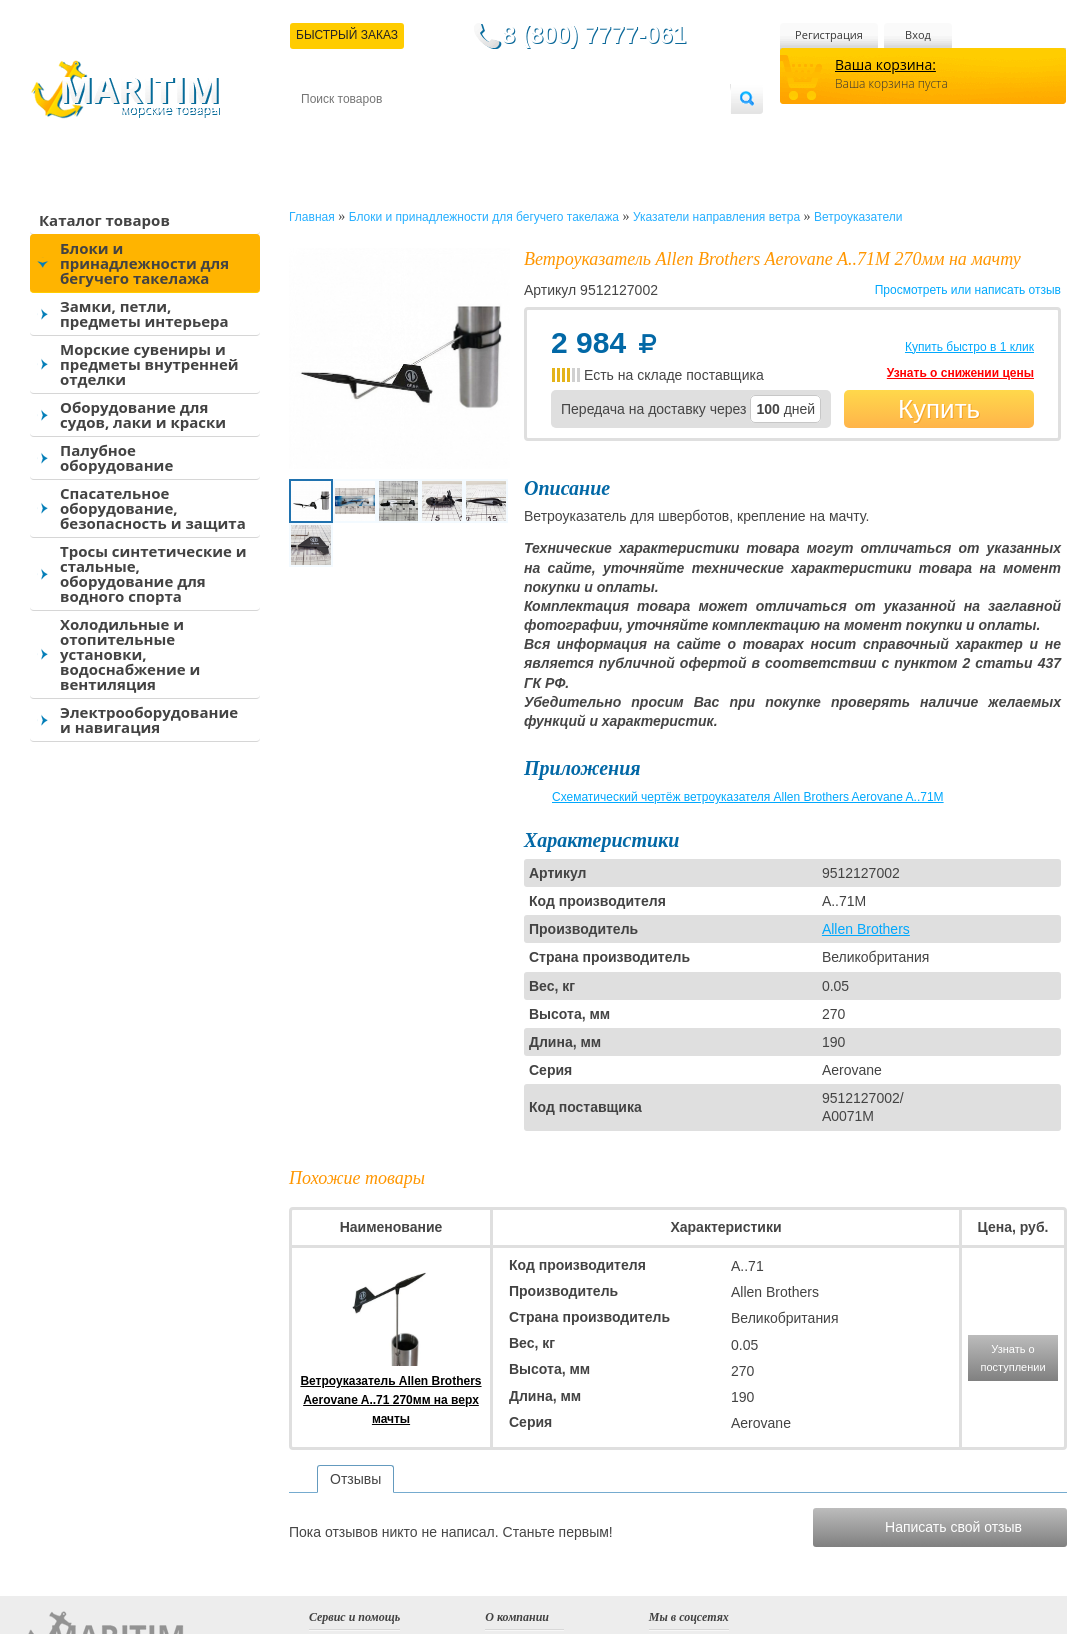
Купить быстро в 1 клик (969, 347)
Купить (939, 409)
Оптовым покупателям (667, 131)
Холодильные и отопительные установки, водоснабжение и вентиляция (130, 654)
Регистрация (829, 34)
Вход (918, 34)
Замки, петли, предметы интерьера (144, 313)
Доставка (399, 131)
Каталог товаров (104, 220)
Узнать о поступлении (1012, 1358)
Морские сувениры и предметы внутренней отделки (149, 364)
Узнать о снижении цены (960, 373)
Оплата (466, 131)
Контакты (324, 131)
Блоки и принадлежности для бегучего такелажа (144, 263)
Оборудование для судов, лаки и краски (143, 414)
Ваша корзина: (885, 64)
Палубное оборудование (116, 457)
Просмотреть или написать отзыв (968, 290)
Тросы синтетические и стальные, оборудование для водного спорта (153, 573)
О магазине (540, 131)
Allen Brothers (866, 929)
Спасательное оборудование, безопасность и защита (153, 508)
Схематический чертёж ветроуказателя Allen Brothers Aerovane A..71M (748, 797)
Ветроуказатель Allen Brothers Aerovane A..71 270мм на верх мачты (390, 1400)
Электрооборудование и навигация (149, 719)
